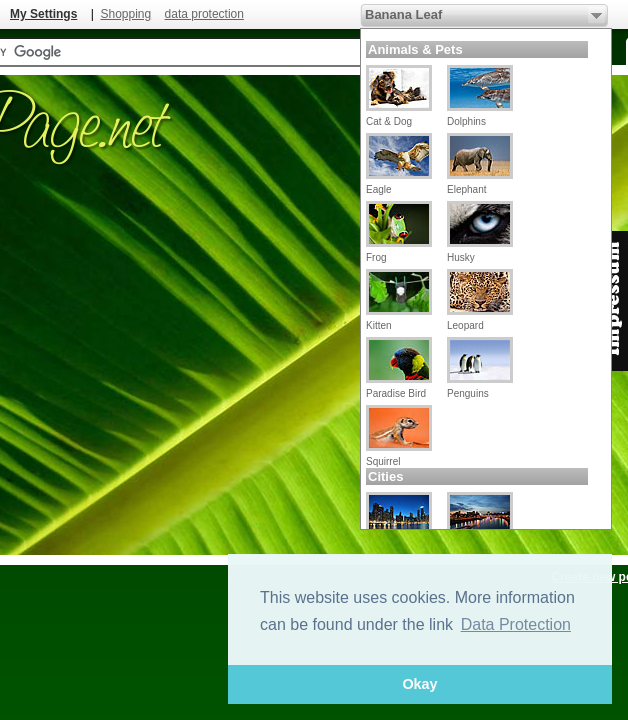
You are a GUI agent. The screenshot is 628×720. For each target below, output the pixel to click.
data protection (204, 14)
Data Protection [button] (516, 624)
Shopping (125, 14)
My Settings (43, 14)
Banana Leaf (403, 14)
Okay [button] (419, 684)
